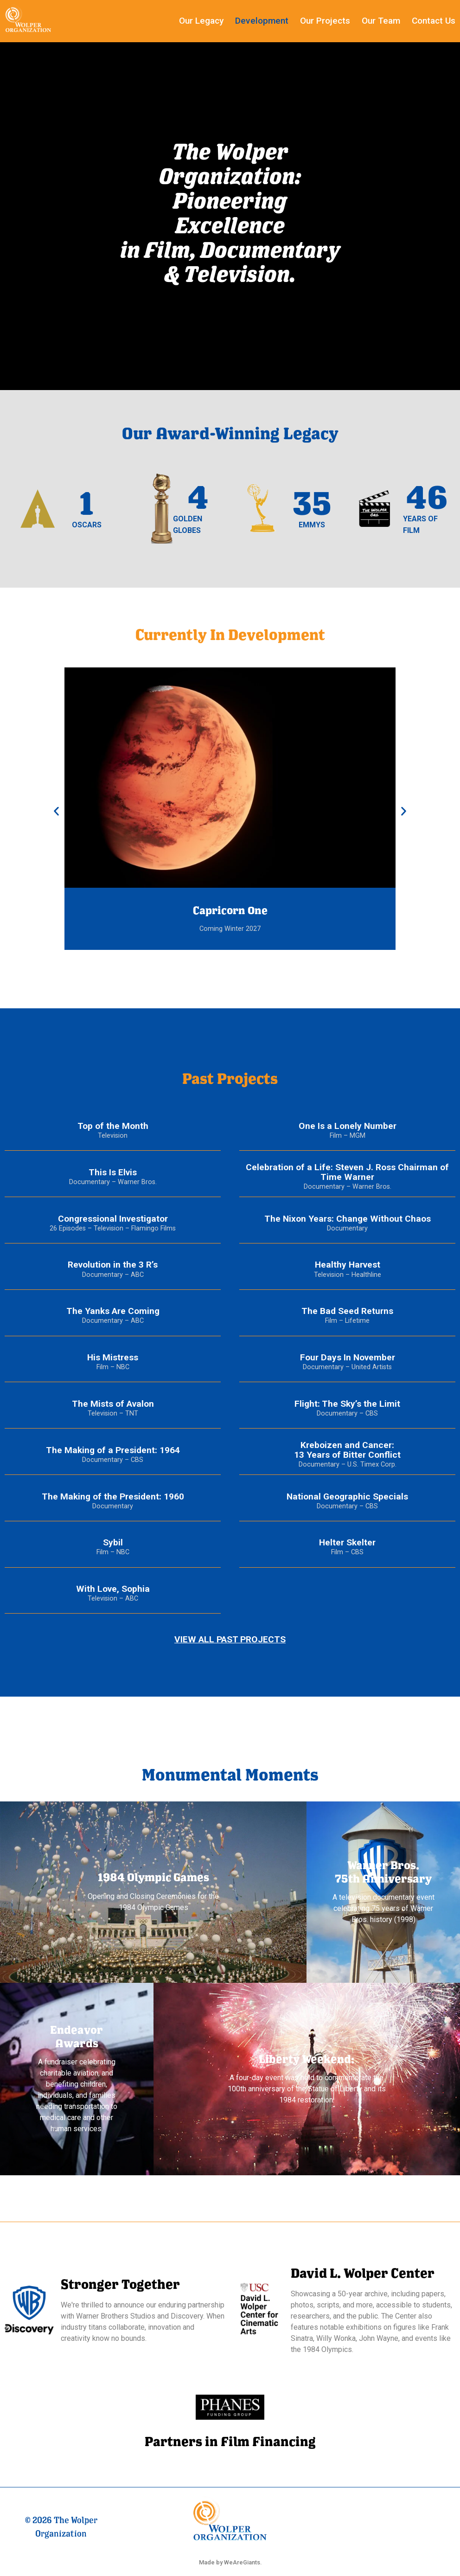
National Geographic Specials (347, 1496)
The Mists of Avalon (113, 1403)
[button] (56, 811)
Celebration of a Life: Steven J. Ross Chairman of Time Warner (347, 1172)
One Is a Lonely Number (347, 1126)
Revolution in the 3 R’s (113, 1264)
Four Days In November (347, 1357)
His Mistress (112, 1357)
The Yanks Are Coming (113, 1311)
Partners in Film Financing (230, 2441)
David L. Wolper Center (362, 2273)
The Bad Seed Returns (347, 1311)
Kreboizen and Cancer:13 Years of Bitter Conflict (347, 1450)
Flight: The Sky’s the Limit (347, 1403)
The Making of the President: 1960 (113, 1496)
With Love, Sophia (113, 1588)
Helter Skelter (347, 1542)
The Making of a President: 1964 (113, 1450)
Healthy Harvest (347, 1264)
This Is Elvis (113, 1172)
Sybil (113, 1542)
